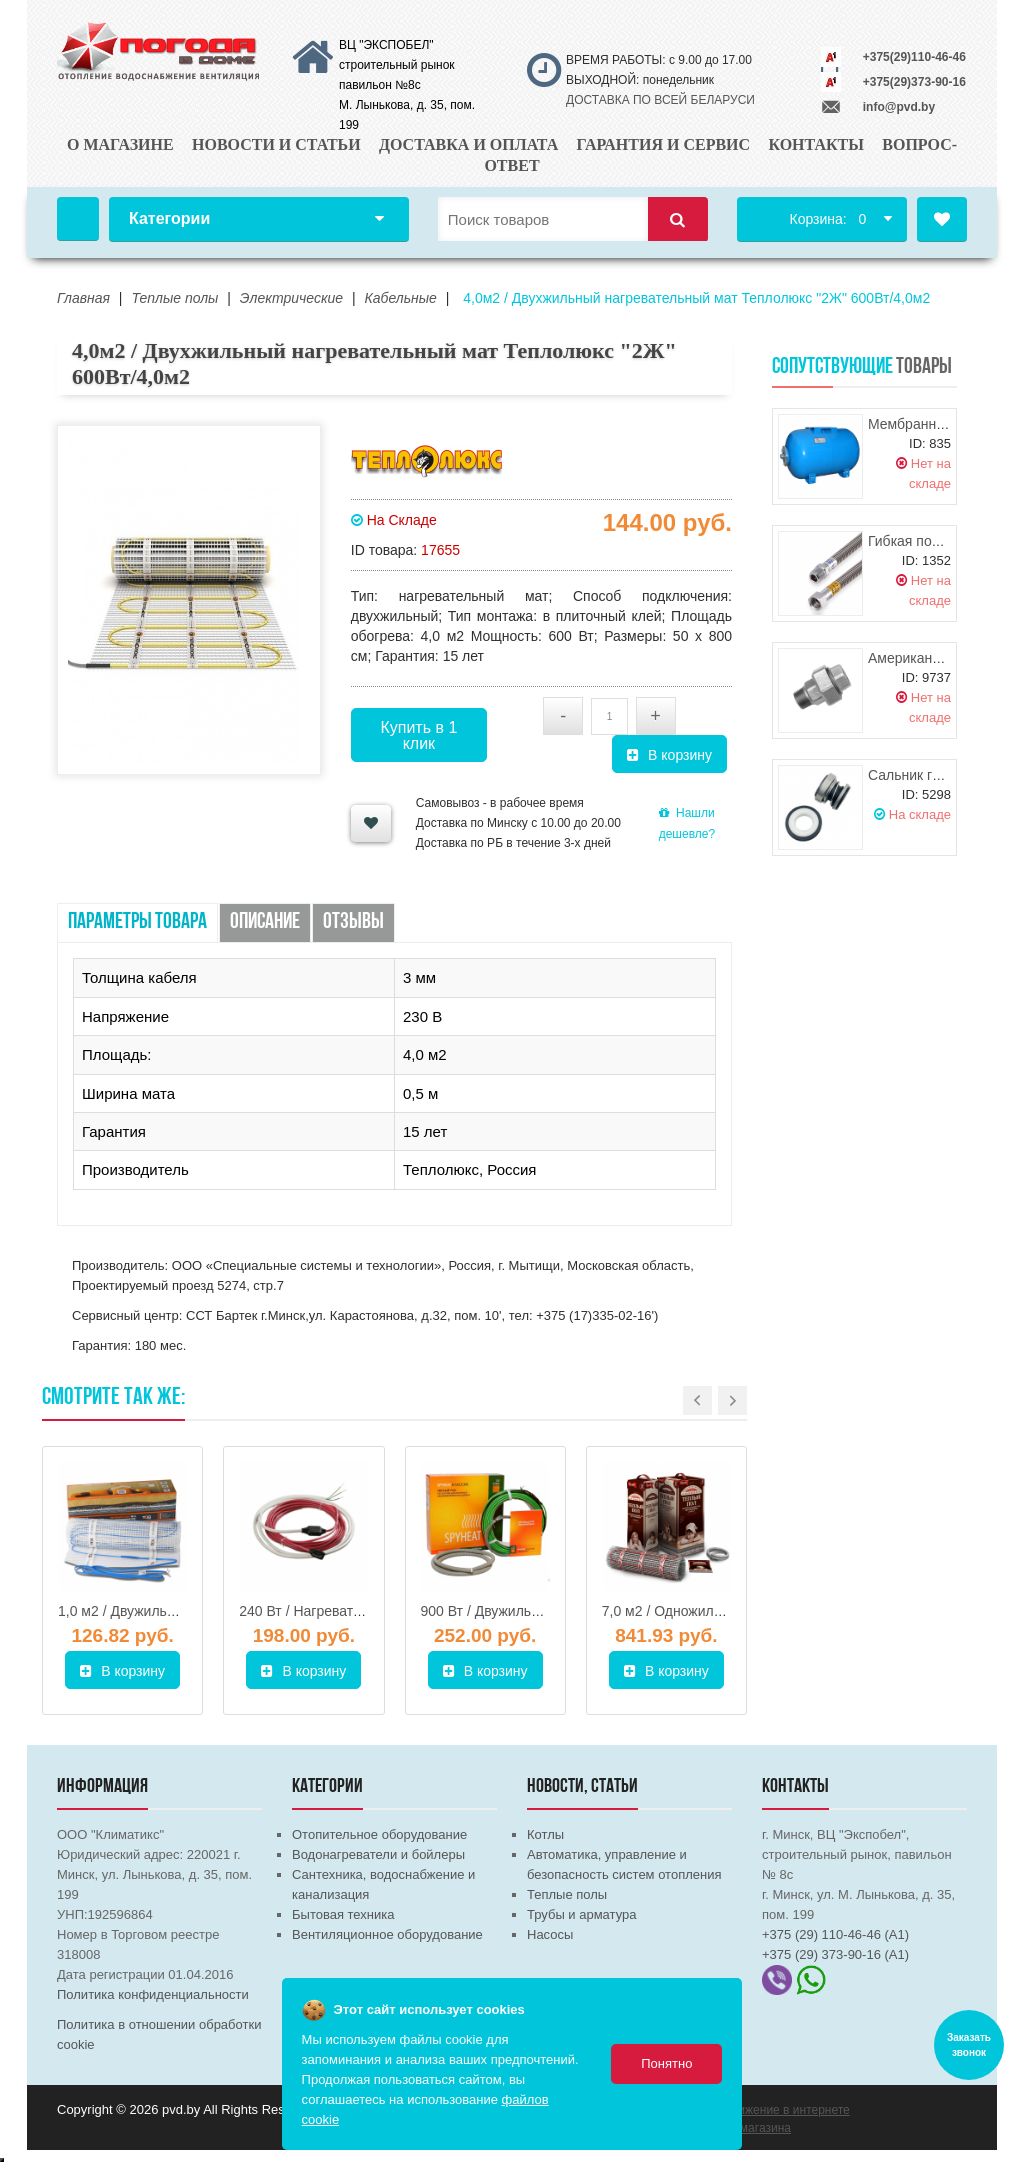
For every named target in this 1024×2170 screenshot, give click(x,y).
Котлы (545, 1834)
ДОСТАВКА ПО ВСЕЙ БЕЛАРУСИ (660, 100)
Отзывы (353, 922)
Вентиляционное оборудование (387, 1934)
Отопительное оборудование (379, 1834)
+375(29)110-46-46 (914, 57)
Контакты (816, 144)
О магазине (120, 144)
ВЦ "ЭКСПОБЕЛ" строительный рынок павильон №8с (397, 65)
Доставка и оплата (468, 144)
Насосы (550, 1934)
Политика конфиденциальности (153, 1994)
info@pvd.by (899, 107)
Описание (265, 922)
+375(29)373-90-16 (914, 82)
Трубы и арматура (581, 1914)
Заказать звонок (969, 2045)
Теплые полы (567, 1894)
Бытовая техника (343, 1914)
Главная (78, 219)
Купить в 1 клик (418, 735)
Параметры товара (137, 922)
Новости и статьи (276, 144)
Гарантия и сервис (664, 144)
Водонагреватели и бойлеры (378, 1854)
